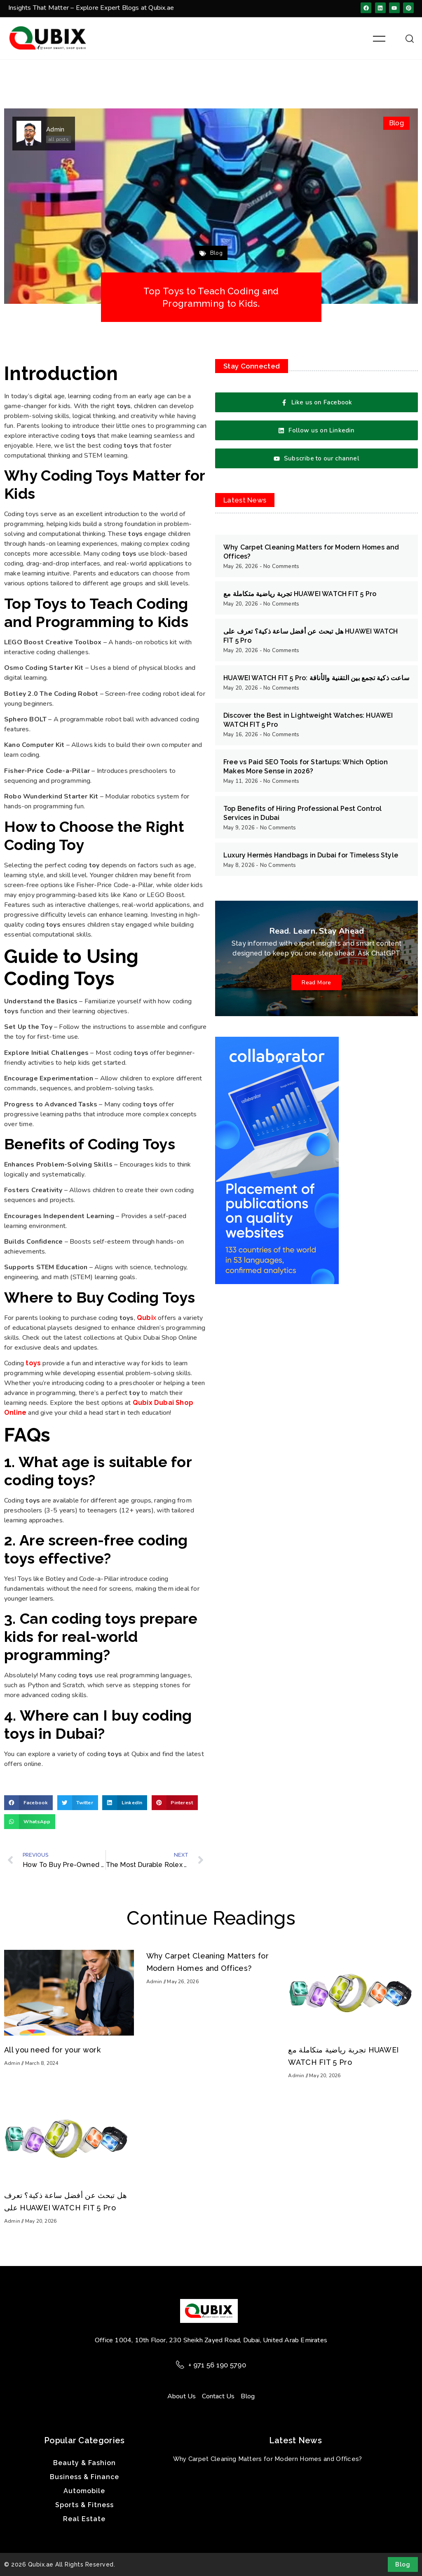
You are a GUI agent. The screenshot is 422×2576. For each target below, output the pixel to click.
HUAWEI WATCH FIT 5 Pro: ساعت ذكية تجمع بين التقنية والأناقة (316, 678)
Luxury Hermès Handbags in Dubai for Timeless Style (310, 855)
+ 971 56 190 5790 (217, 2365)
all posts (58, 139)
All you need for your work (52, 2049)
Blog (396, 123)
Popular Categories (84, 2440)
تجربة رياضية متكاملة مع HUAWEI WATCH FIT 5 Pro (299, 594)
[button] (28, 1802)
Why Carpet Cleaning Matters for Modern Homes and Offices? (267, 2459)
